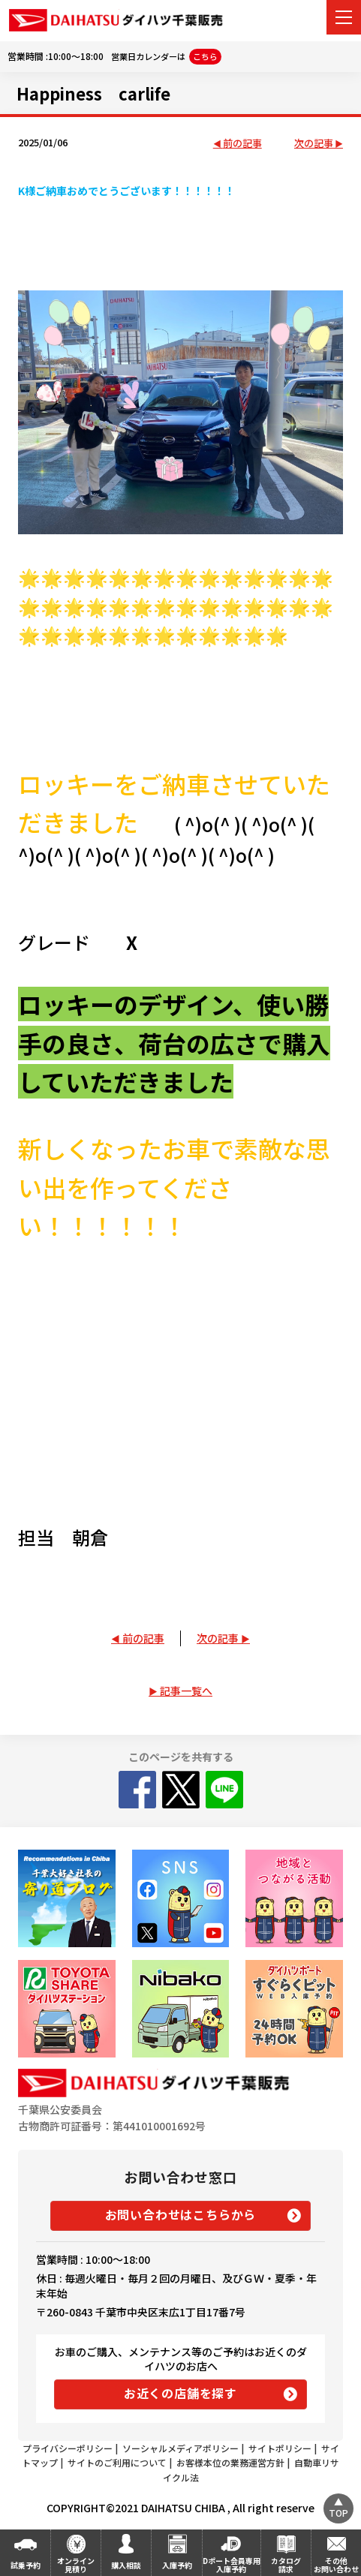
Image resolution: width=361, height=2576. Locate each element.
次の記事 (313, 143)
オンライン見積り (76, 2564)
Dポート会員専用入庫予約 (231, 2564)
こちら (205, 56)
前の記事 (242, 143)
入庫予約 (177, 2565)
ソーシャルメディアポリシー (180, 2448)
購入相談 (126, 2565)
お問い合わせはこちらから (181, 2214)
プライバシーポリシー (68, 2448)
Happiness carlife (93, 93)
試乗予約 (26, 2565)
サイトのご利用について (117, 2462)
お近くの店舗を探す (180, 2393)
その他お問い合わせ (336, 2564)
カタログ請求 (286, 2564)
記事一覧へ (186, 1690)
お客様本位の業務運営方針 (230, 2462)
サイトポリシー (279, 2448)
